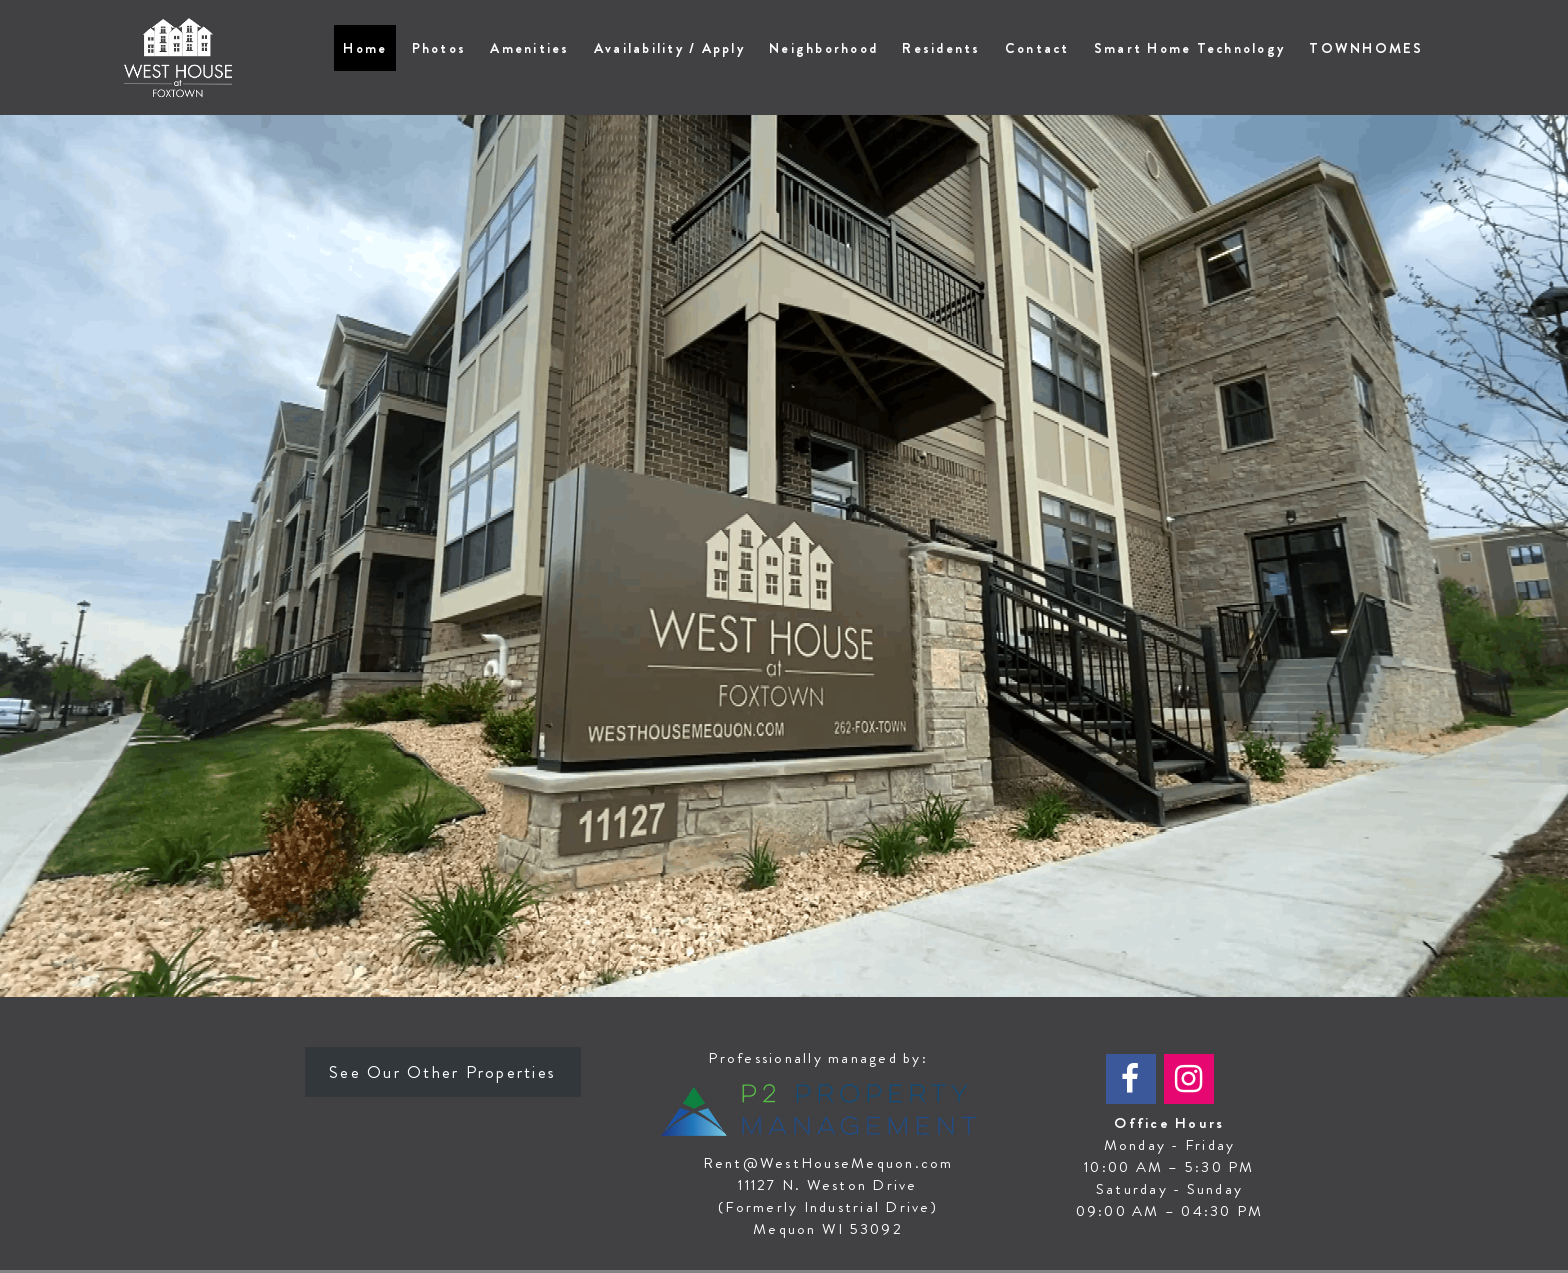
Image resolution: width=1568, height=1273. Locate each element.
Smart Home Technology (1189, 48)
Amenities (529, 48)
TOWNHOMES (1366, 48)
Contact (1037, 48)
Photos (439, 48)
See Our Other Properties (442, 1072)
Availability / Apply (669, 48)
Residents (941, 48)
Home (365, 48)
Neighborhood (823, 48)
